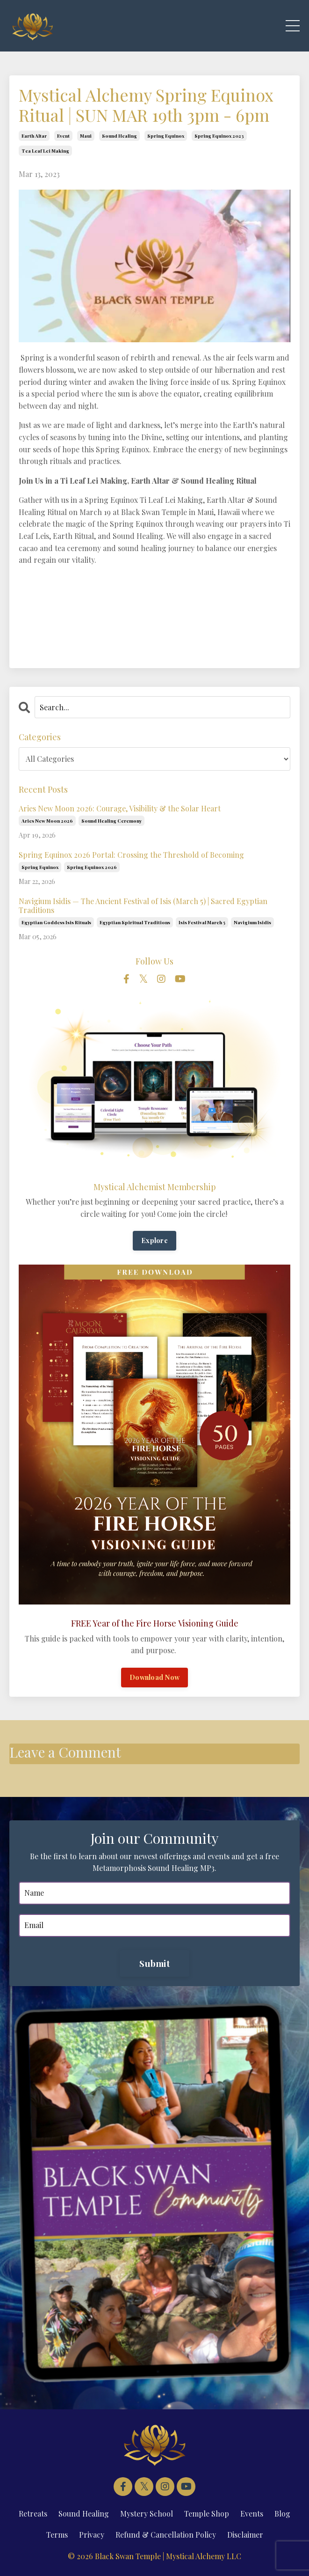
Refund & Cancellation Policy (165, 2534)
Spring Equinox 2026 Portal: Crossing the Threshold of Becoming (131, 854)
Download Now (154, 1677)
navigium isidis (252, 922)
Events (251, 2513)
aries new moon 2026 (47, 820)
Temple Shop (206, 2513)
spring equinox (165, 135)
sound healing (119, 135)
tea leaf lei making (45, 150)
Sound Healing (83, 2513)
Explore (154, 1240)
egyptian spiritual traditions (135, 922)
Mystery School (146, 2513)
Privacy (91, 2534)
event (63, 135)
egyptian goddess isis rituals (56, 922)
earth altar (34, 135)
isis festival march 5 (202, 922)
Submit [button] (154, 1963)
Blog (282, 2513)
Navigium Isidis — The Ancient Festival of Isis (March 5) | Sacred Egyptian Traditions (143, 905)
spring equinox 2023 (219, 135)
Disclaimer (245, 2534)
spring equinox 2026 (92, 867)
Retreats (33, 2513)
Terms (57, 2534)
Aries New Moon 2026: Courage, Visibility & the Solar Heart (120, 808)
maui (86, 135)
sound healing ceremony (111, 820)
